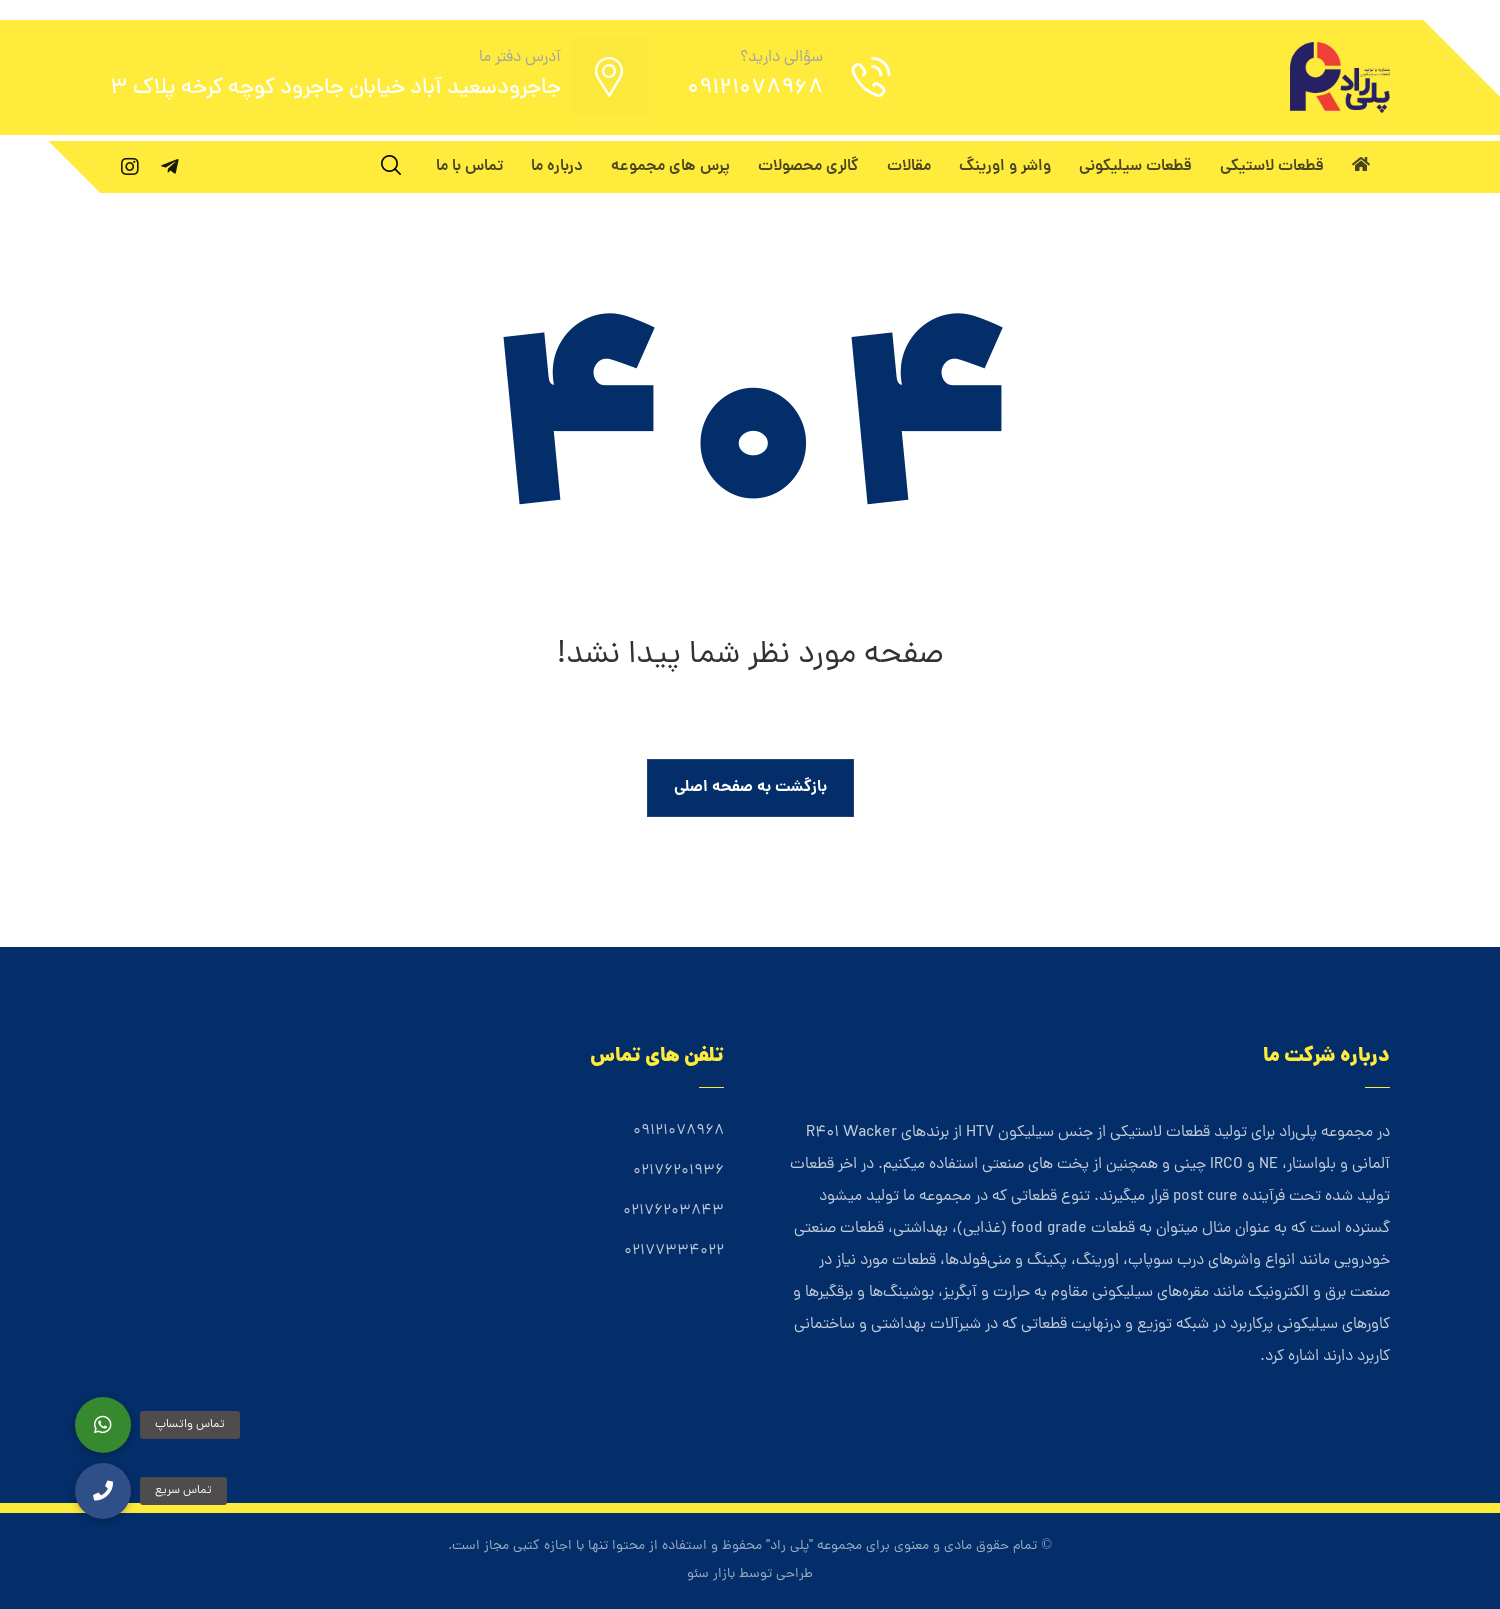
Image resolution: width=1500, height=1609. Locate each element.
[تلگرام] (170, 167)
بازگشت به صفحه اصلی (750, 787)
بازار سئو (711, 1574)
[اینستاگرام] (130, 167)
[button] (103, 1491)
